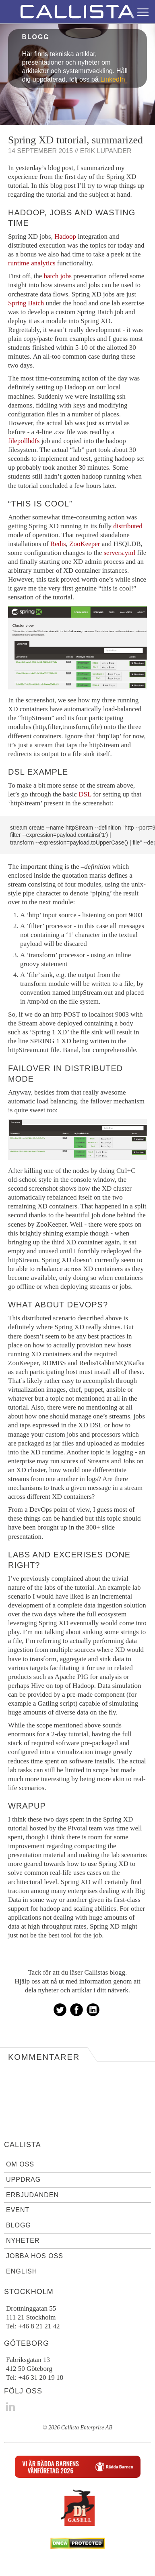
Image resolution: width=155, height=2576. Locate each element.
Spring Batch (26, 303)
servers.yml (119, 553)
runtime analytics (32, 263)
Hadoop (65, 236)
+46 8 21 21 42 (39, 2326)
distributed (128, 526)
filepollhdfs (23, 441)
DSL (85, 794)
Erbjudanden (32, 2194)
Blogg (18, 2225)
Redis (58, 544)
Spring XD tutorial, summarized (75, 140)
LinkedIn (112, 79)
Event (17, 2209)
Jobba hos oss (34, 2255)
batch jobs (57, 276)
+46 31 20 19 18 (40, 2377)
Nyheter (22, 2240)
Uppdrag (23, 2179)
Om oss (20, 2164)
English (21, 2271)
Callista (22, 2145)
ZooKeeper (84, 544)
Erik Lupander (106, 150)
